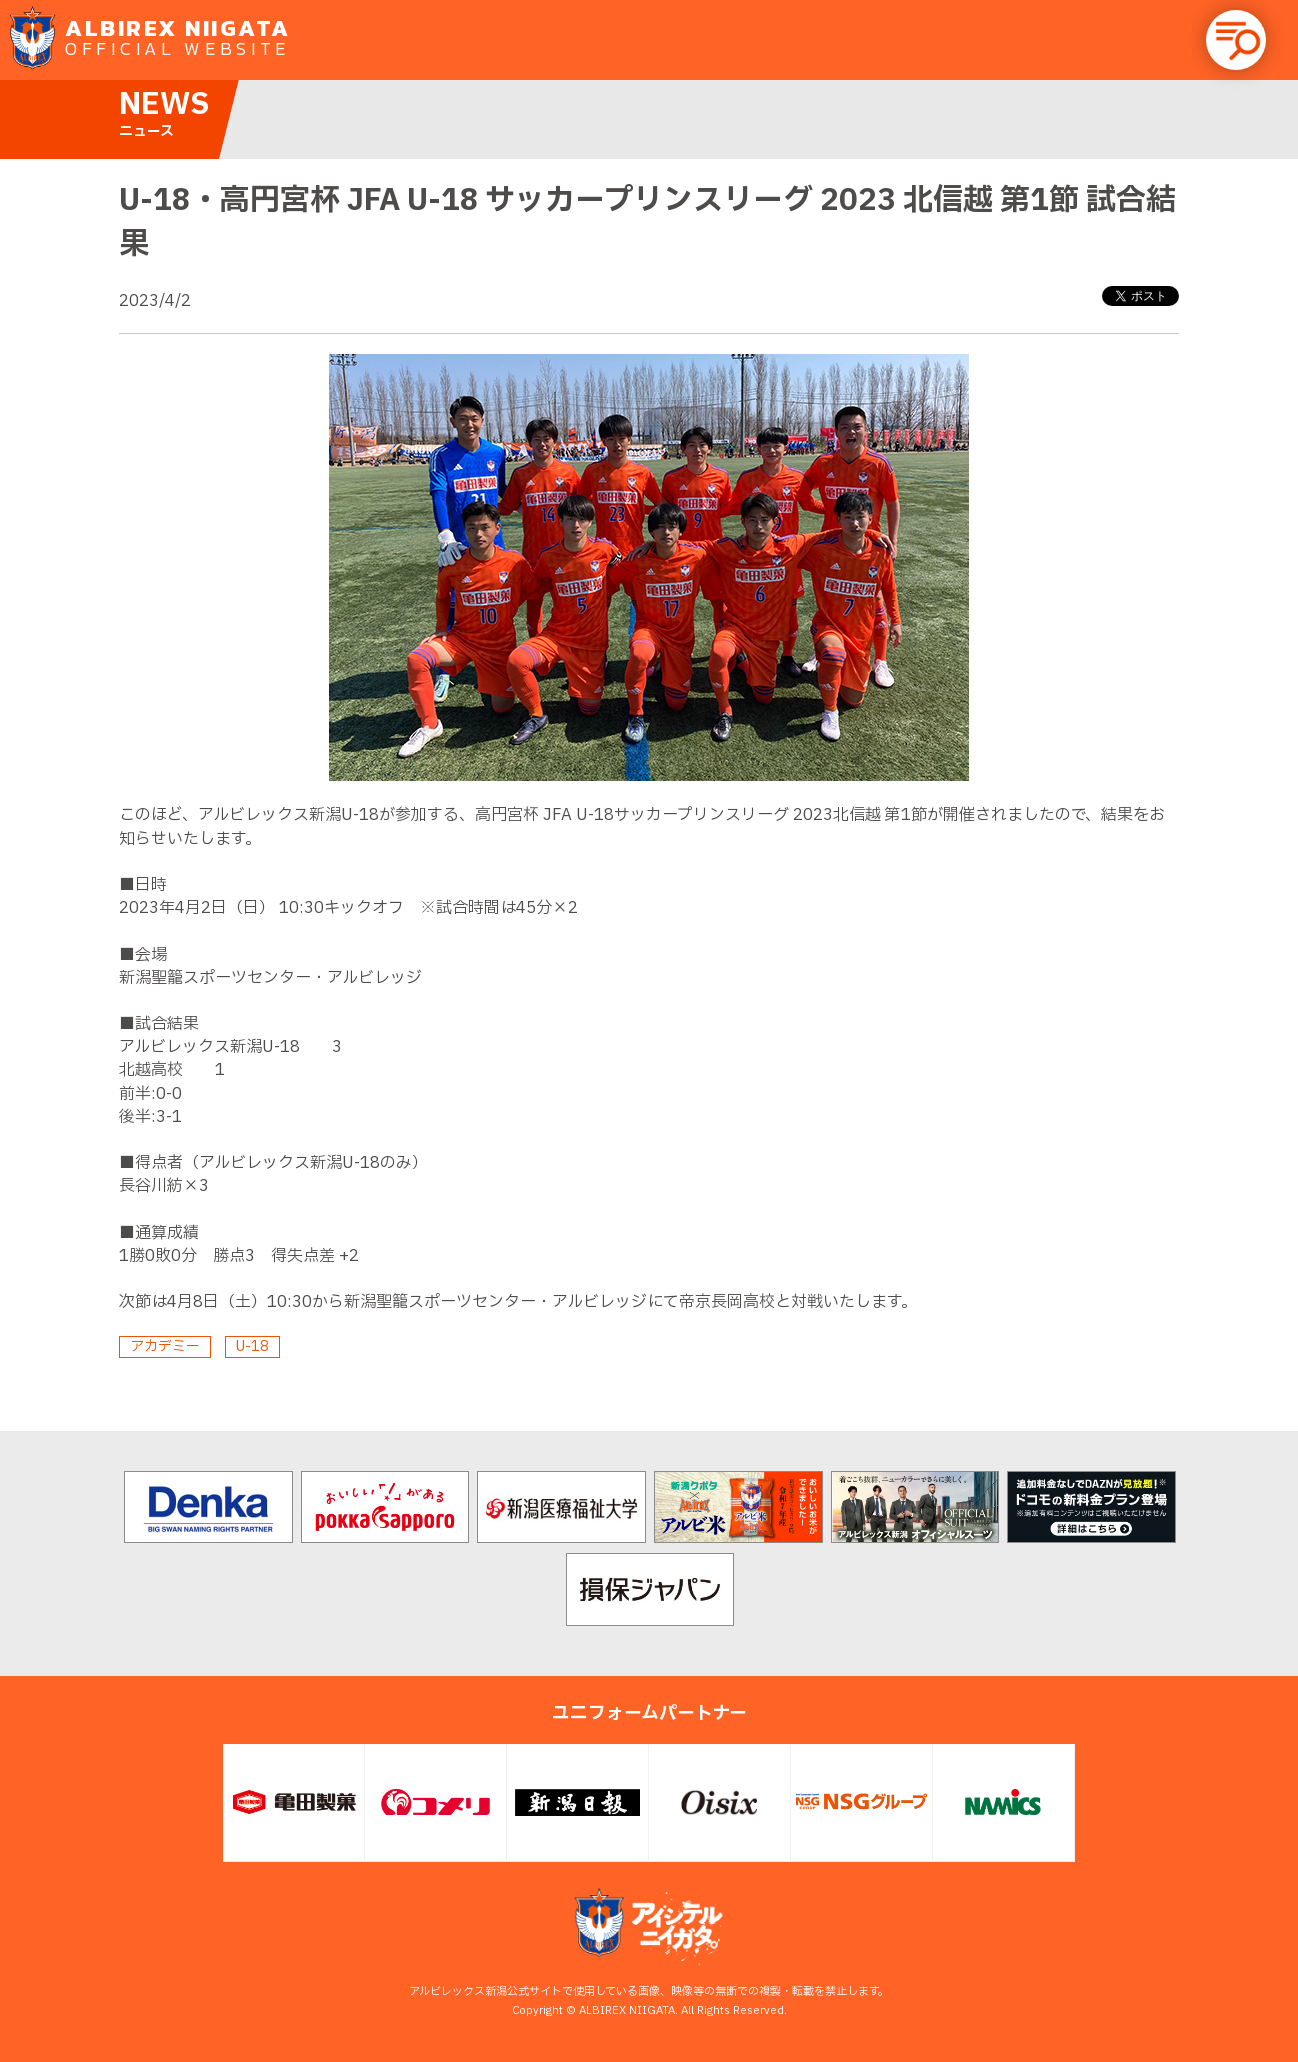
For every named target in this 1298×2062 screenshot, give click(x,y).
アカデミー (165, 1346)
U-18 (252, 1346)
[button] (1236, 40)
